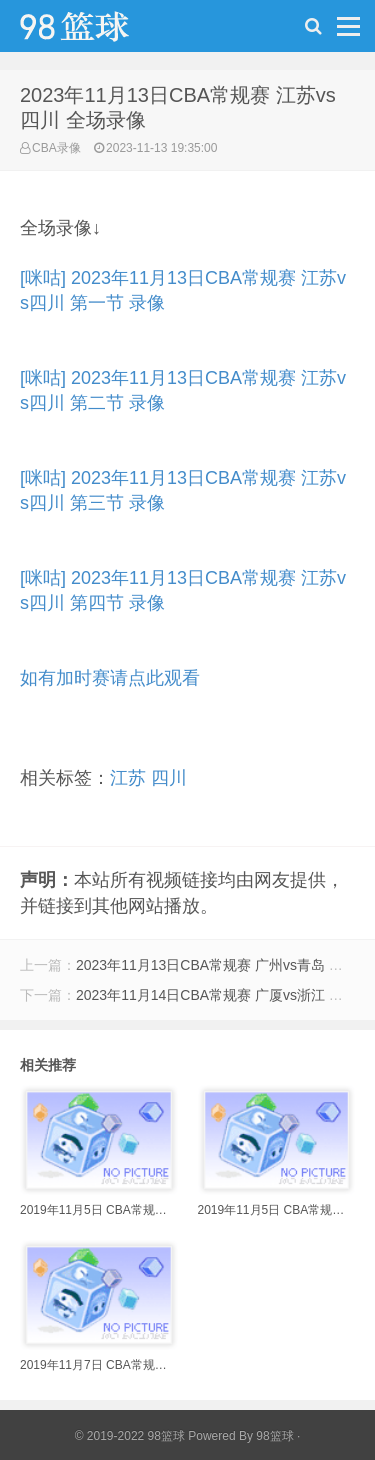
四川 (169, 778)
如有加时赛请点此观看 (110, 678)
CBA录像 (56, 148)
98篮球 (274, 1436)
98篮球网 (100, 31)
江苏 (128, 778)
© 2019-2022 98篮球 (130, 1436)
